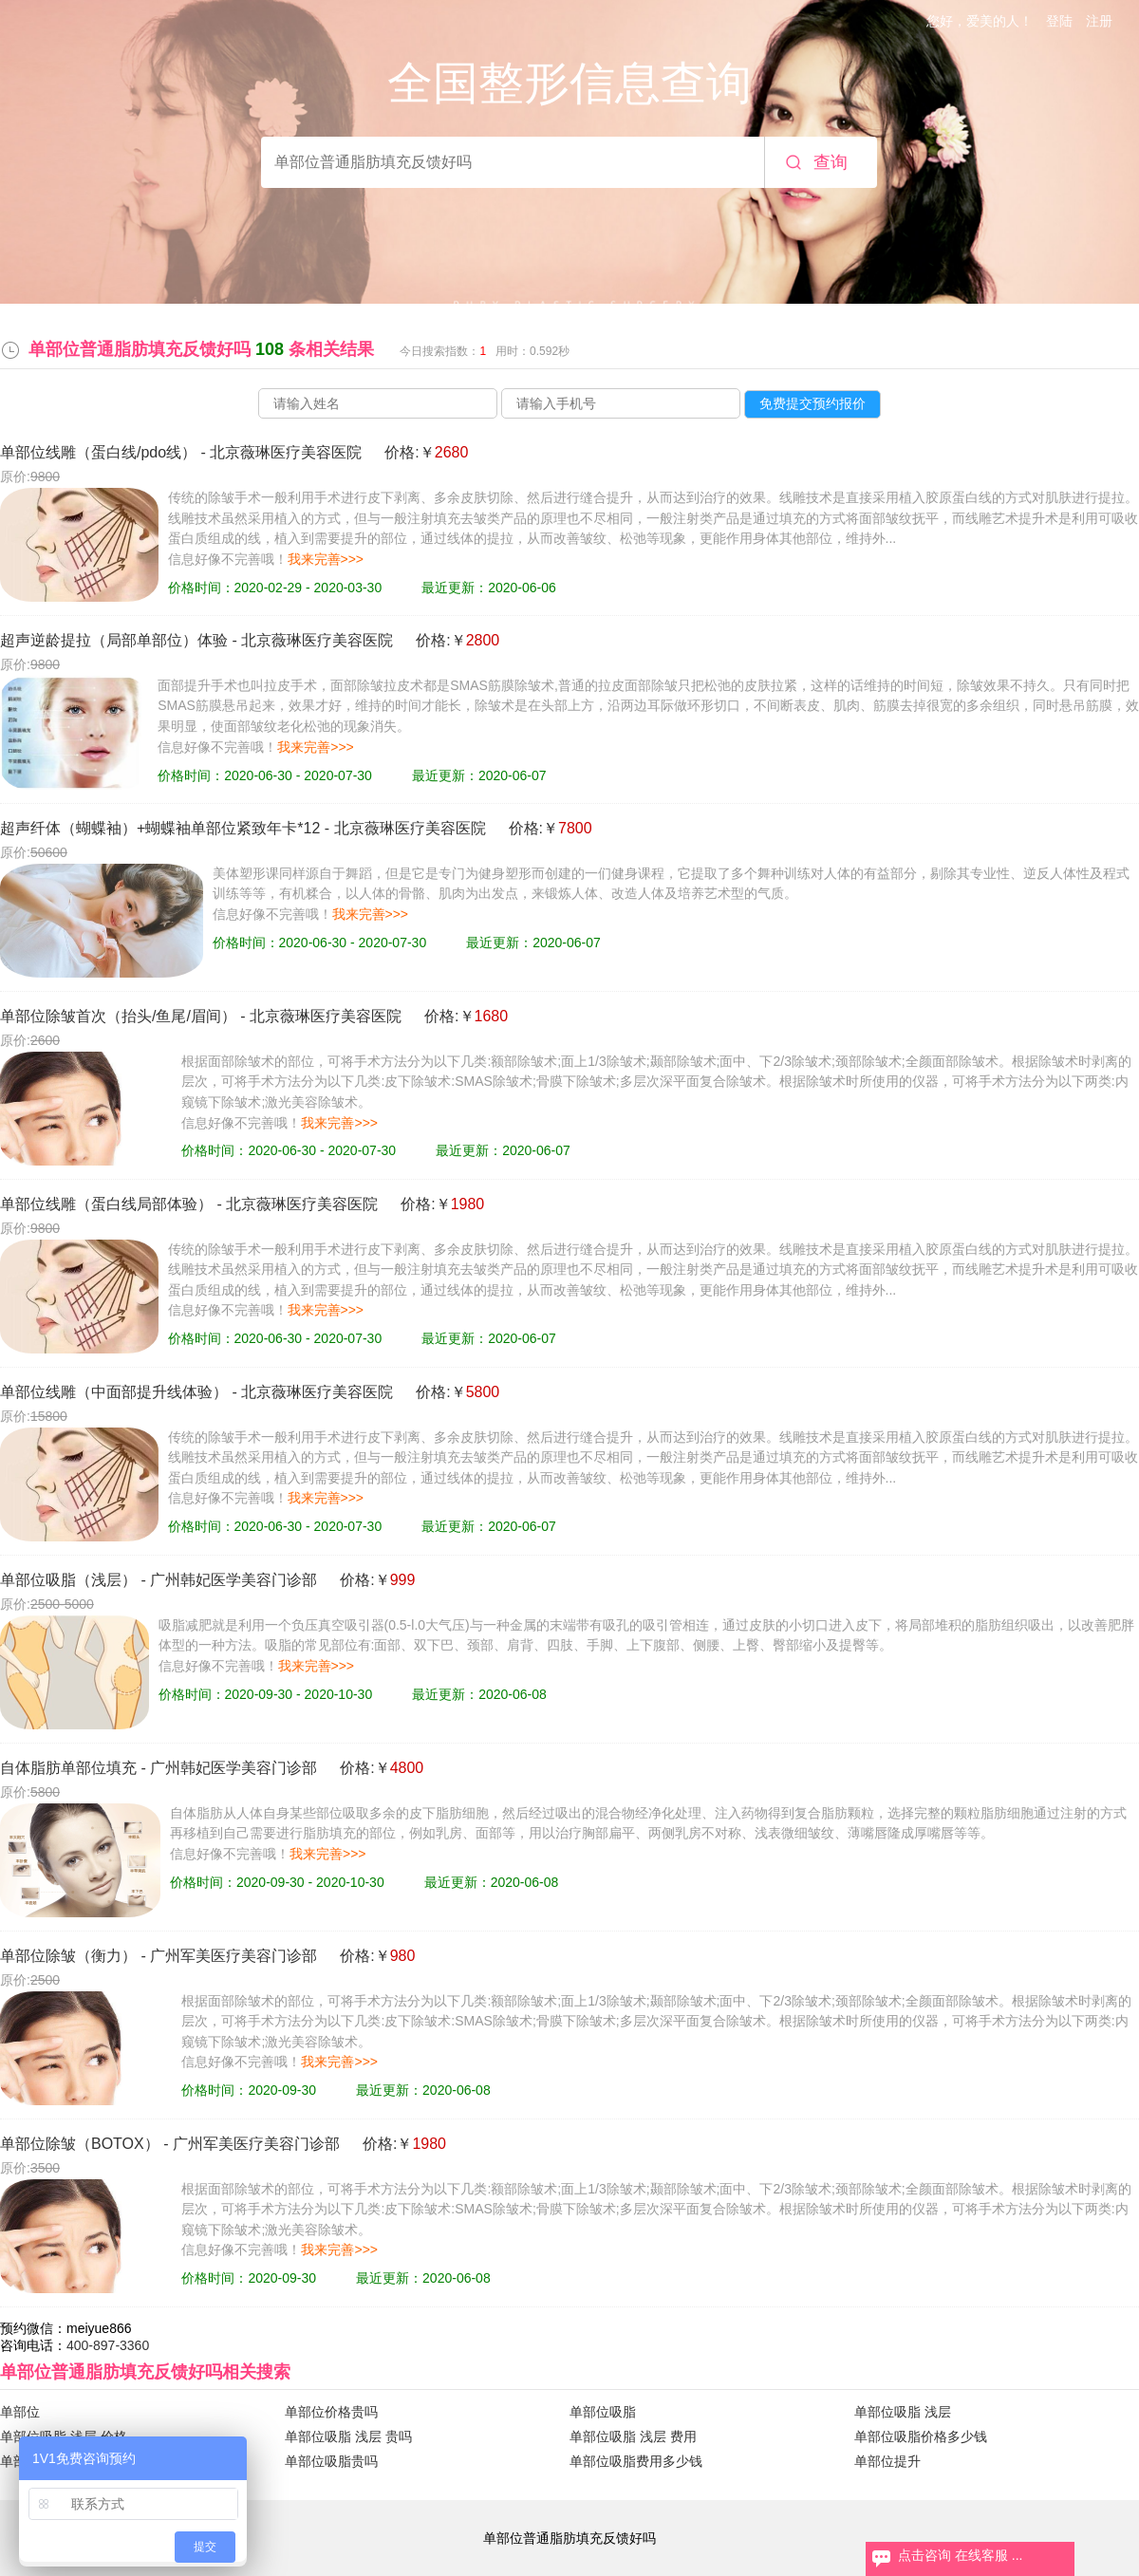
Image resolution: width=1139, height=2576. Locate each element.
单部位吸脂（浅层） (68, 1580)
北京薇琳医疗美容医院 (286, 452)
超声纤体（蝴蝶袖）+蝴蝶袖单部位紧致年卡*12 (160, 828)
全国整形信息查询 (569, 83)
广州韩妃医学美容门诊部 (233, 1580)
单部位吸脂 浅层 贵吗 (348, 2436)
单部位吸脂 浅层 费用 (633, 2436)
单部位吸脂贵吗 (331, 2461)
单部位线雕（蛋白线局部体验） (106, 1204)
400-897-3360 (107, 2345)
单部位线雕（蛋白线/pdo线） (98, 452)
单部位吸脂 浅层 (902, 2411)
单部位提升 (887, 2461)
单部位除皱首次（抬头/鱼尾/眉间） (118, 1016)
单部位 (20, 2411)
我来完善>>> (326, 559)
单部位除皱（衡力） (68, 1956)
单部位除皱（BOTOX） (79, 2144)
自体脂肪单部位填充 (68, 1768)
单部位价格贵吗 (331, 2411)
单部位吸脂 (603, 2411)
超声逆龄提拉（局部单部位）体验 (114, 640)
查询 (830, 162)
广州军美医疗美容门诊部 (233, 1956)
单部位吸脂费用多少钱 (636, 2461)
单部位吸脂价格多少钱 (920, 2436)
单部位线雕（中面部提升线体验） (114, 1392)
